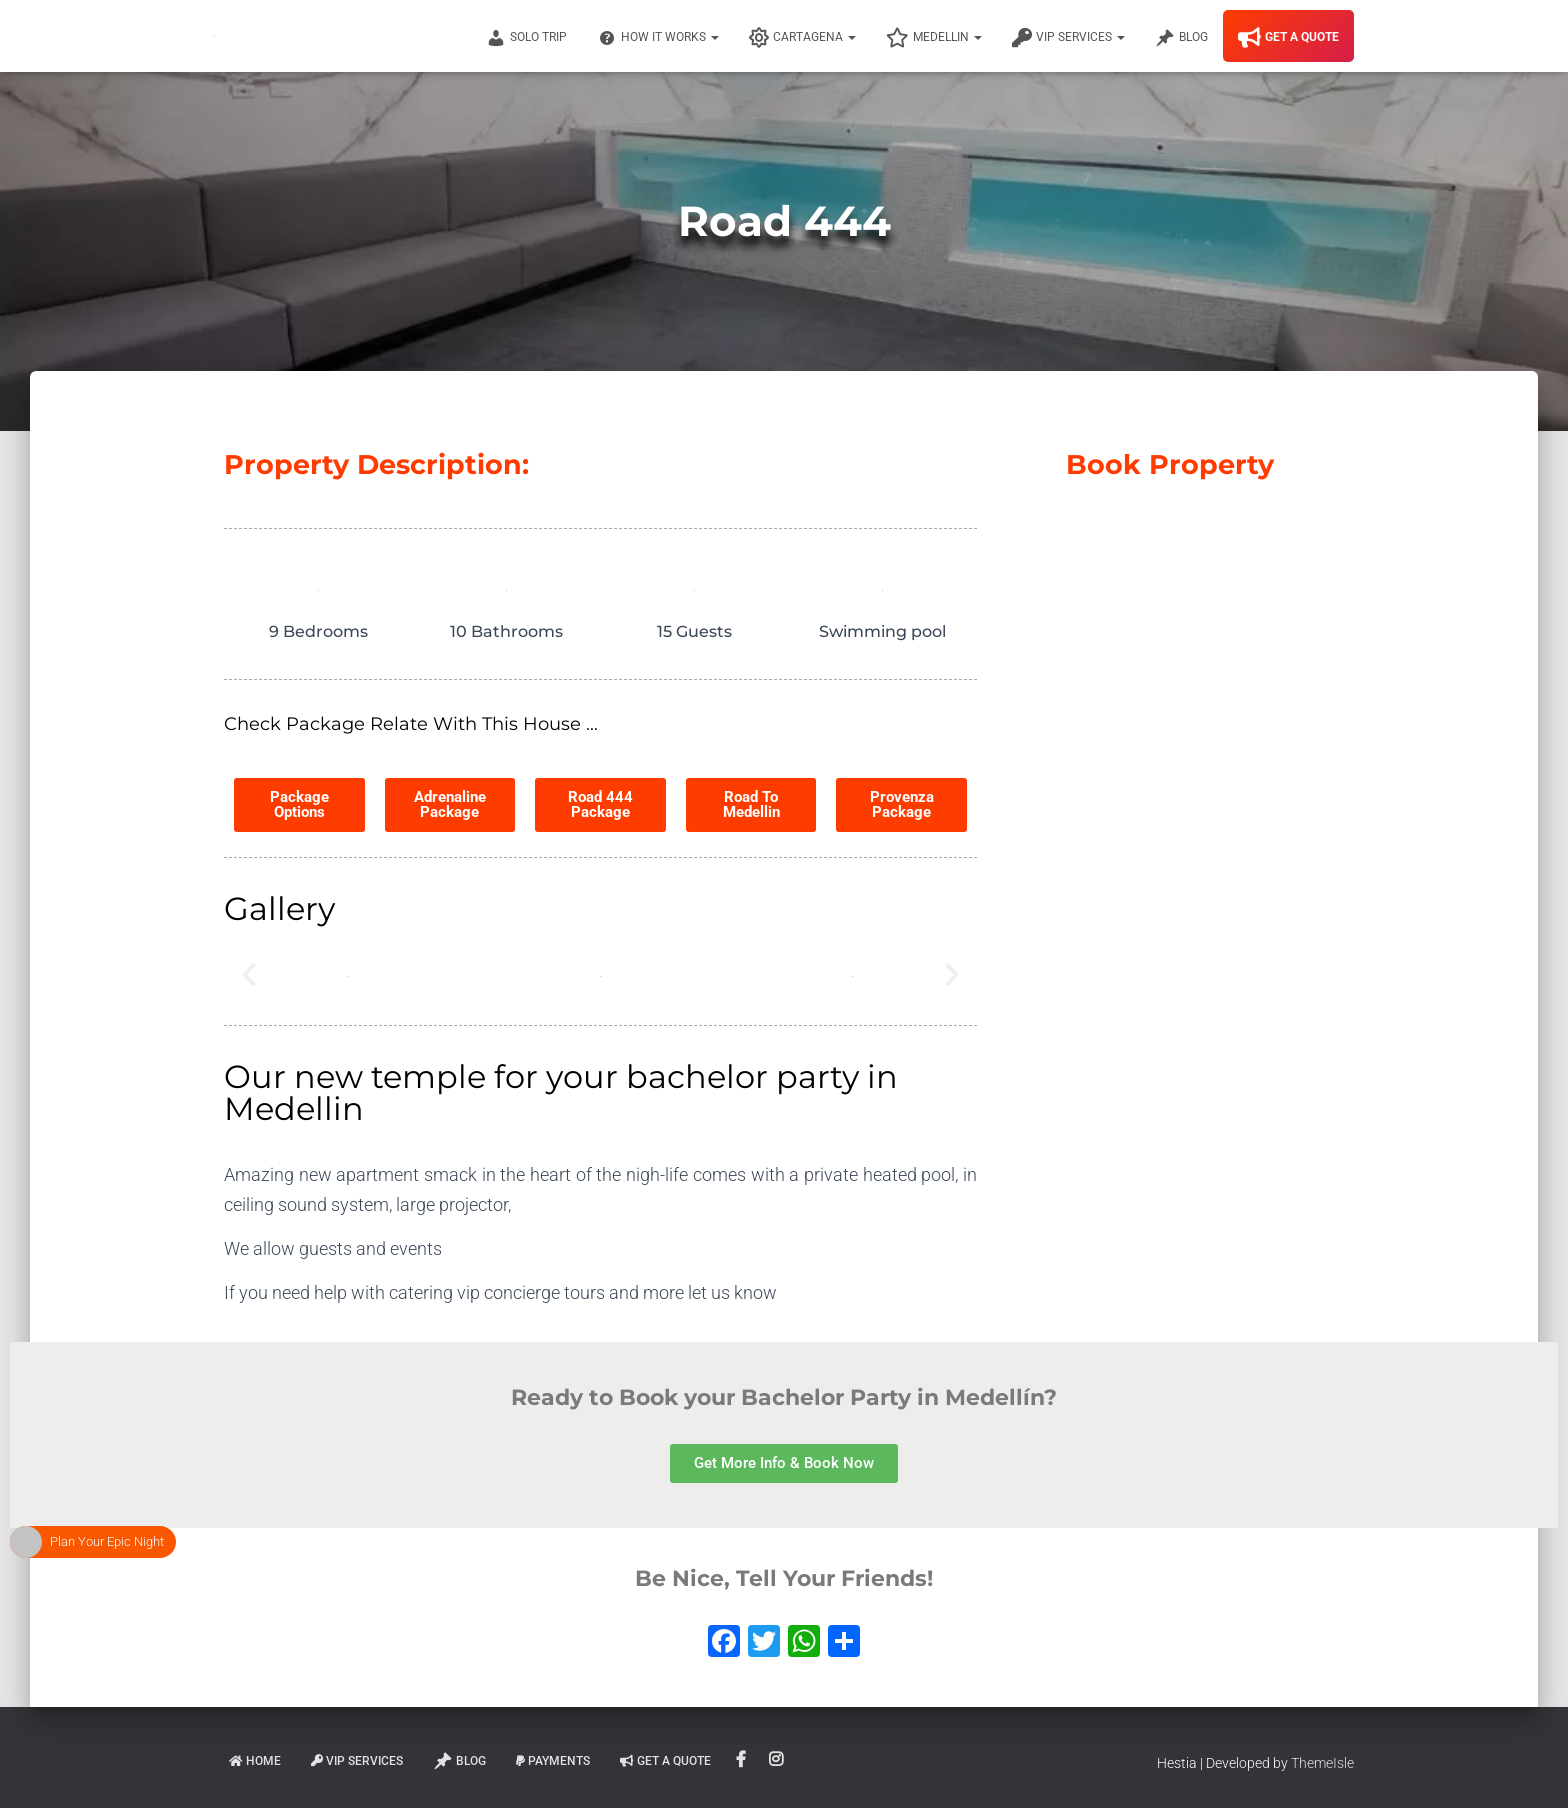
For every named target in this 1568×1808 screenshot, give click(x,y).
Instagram (777, 1760)
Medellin (934, 38)
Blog (1181, 38)
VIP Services (1068, 38)
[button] (249, 975)
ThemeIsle (1322, 1763)
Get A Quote (1288, 38)
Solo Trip (526, 38)
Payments (553, 1761)
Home (255, 1761)
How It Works (658, 38)
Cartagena (802, 38)
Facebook (742, 1760)
